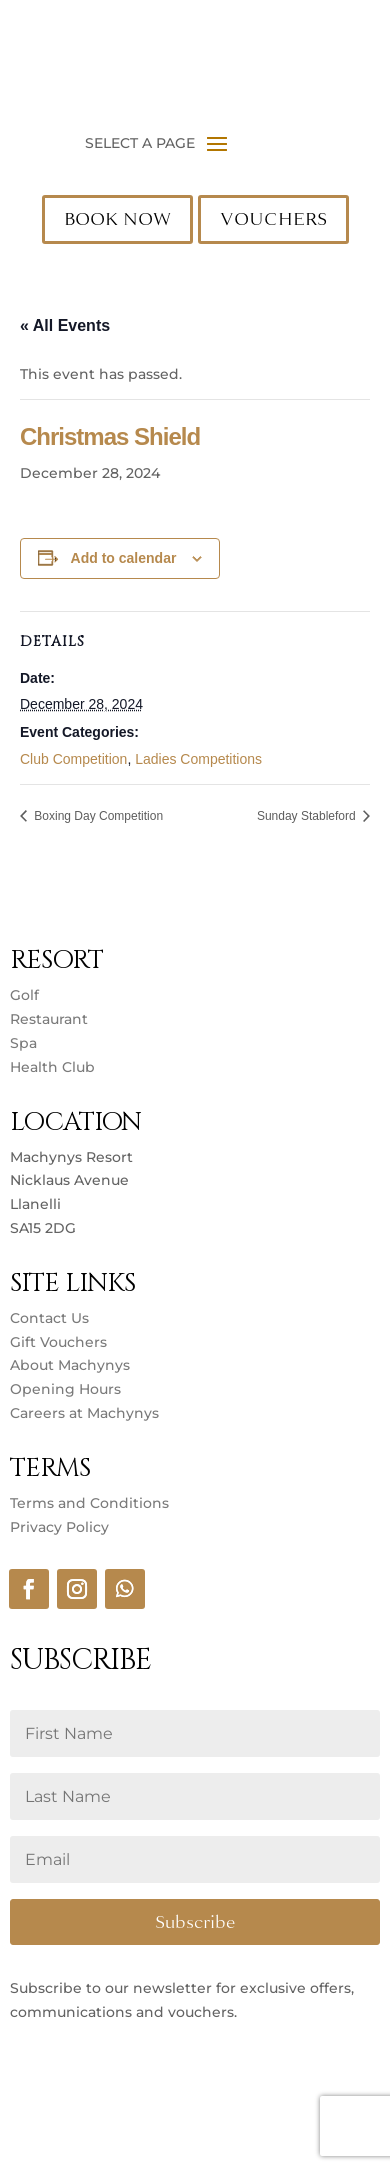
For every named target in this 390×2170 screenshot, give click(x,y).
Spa (23, 1043)
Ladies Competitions (198, 759)
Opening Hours (65, 1389)
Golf (24, 995)
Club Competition (73, 759)
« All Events (65, 325)
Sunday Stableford (308, 816)
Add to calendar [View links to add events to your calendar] (124, 558)
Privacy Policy (59, 1527)
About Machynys (70, 1365)
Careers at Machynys (86, 1413)
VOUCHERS (273, 219)
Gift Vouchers (58, 1342)
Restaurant (49, 1019)
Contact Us (49, 1318)
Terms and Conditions (89, 1503)
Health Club (52, 1067)
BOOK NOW (117, 219)
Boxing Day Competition (97, 816)
